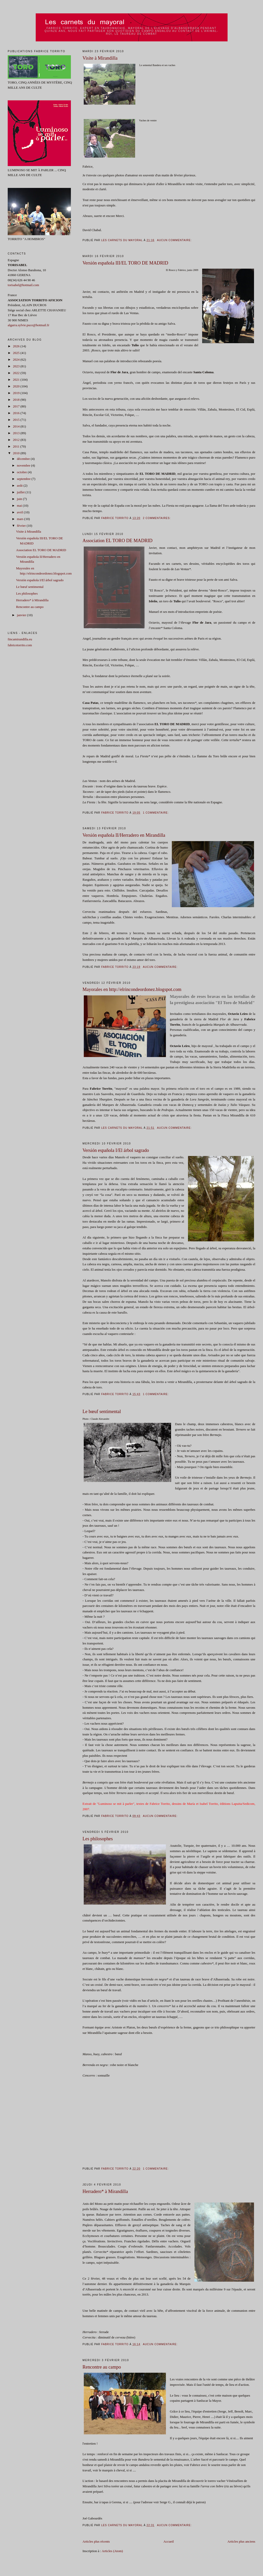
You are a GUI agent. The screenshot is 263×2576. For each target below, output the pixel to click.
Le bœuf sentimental (101, 1411)
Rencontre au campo (101, 2367)
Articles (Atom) (112, 2551)
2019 (16, 393)
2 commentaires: (157, 518)
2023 (16, 366)
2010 (16, 453)
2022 (16, 373)
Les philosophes (97, 1838)
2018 (16, 400)
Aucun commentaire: (175, 240)
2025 (16, 353)
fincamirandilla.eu (20, 639)
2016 (16, 413)
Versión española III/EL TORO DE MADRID (125, 263)
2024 (16, 359)
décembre (24, 459)
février (22, 525)
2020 (16, 386)
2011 (16, 446)
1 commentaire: (156, 812)
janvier (22, 615)
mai (20, 505)
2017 (16, 406)
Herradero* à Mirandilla (105, 2191)
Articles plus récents (96, 2541)
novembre (24, 465)
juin (20, 499)
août (20, 485)
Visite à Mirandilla (99, 58)
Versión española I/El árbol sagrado (115, 1150)
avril (20, 512)
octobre (22, 472)
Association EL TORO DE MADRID (117, 540)
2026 (16, 346)
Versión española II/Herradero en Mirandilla (123, 835)
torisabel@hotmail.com (23, 285)
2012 (16, 440)
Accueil (168, 2541)
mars (20, 519)
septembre (24, 479)
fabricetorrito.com (20, 645)
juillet (21, 492)
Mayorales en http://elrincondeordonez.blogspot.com (131, 989)
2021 (16, 379)
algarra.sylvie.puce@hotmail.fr (28, 325)
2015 (16, 420)
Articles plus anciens (241, 2541)
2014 (16, 426)
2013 (16, 433)
